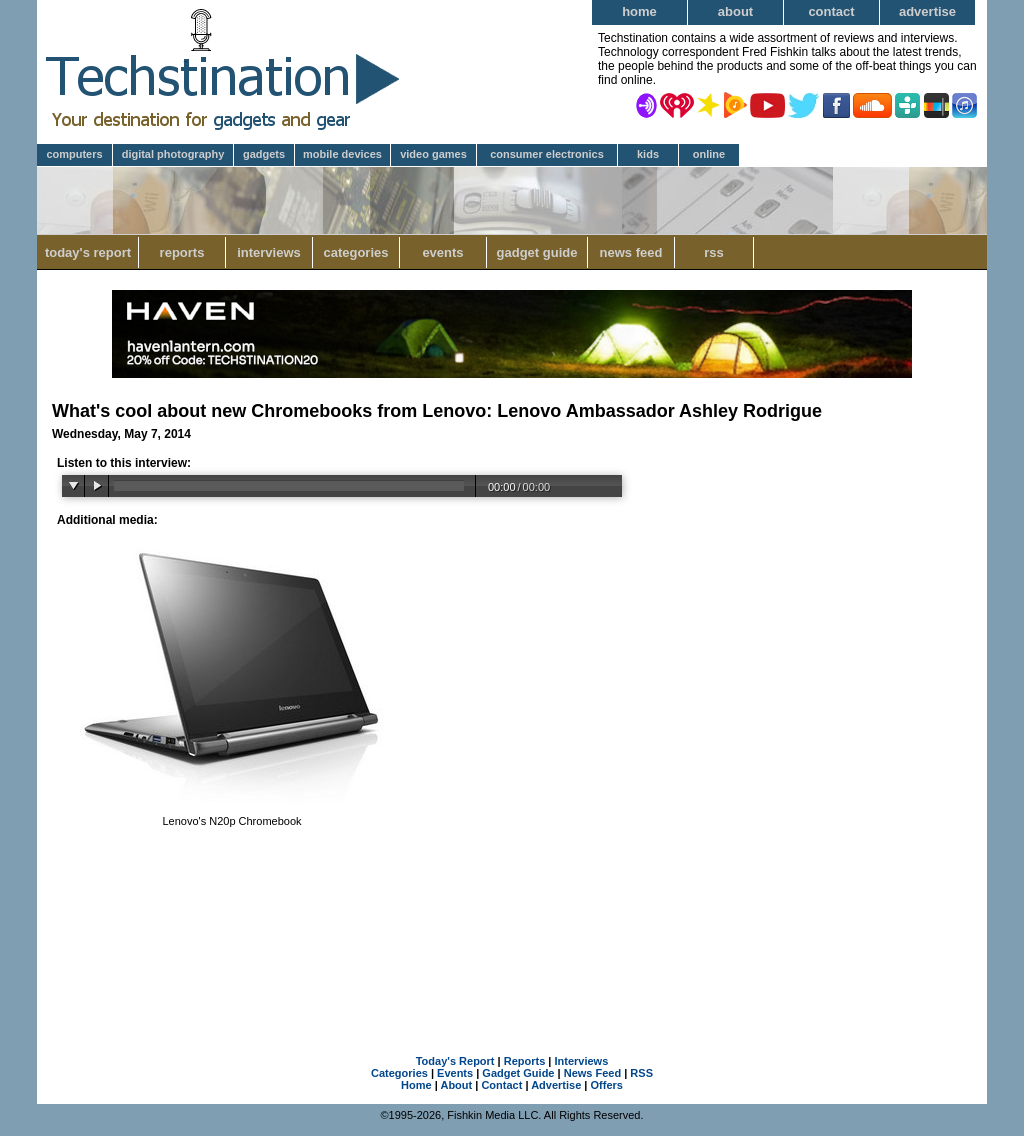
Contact (831, 11)
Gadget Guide (537, 252)
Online (709, 154)
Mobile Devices (342, 154)
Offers (607, 1085)
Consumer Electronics (547, 154)
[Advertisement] (512, 931)
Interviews (269, 252)
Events (442, 252)
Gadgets (264, 154)
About (735, 11)
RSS (714, 252)
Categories (355, 252)
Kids (648, 154)
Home (639, 11)
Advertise (927, 11)
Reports (182, 252)
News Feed (631, 252)
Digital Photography (173, 154)
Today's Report (88, 252)
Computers (74, 154)
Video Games (433, 154)
